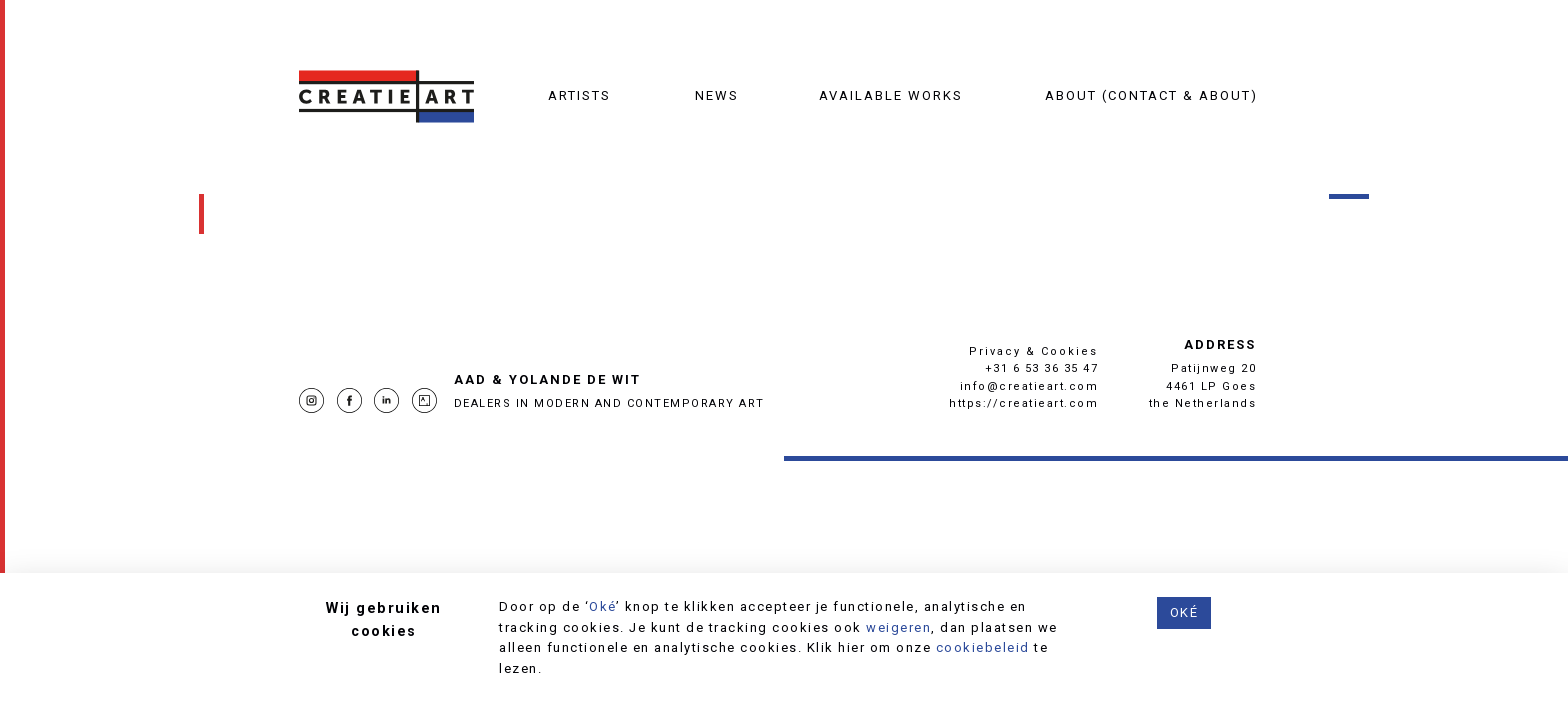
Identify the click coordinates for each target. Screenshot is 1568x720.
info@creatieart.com (1029, 386)
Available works (891, 95)
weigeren (898, 627)
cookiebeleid (983, 647)
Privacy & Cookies (1033, 351)
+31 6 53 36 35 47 (1042, 368)
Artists (579, 95)
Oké (602, 606)
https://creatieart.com (1023, 403)
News (717, 95)
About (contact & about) (1151, 95)
